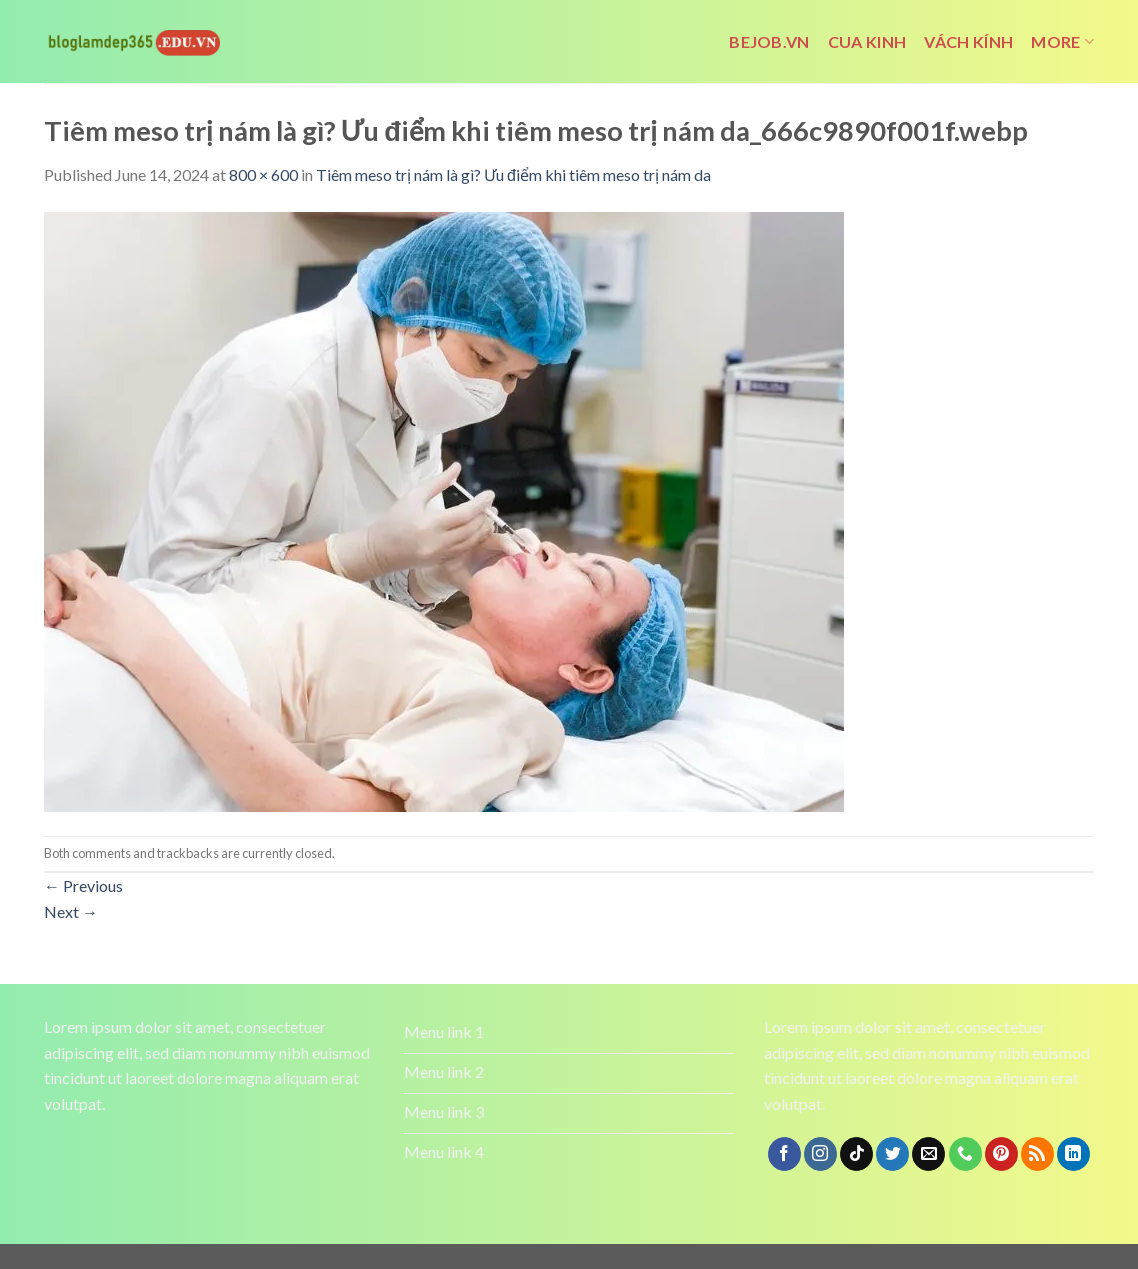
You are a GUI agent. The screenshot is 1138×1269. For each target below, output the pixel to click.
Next (71, 911)
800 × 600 (263, 174)
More (1062, 42)
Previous (83, 885)
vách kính (968, 41)
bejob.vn (769, 41)
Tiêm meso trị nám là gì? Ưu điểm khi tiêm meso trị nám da (513, 174)
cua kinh (867, 41)
